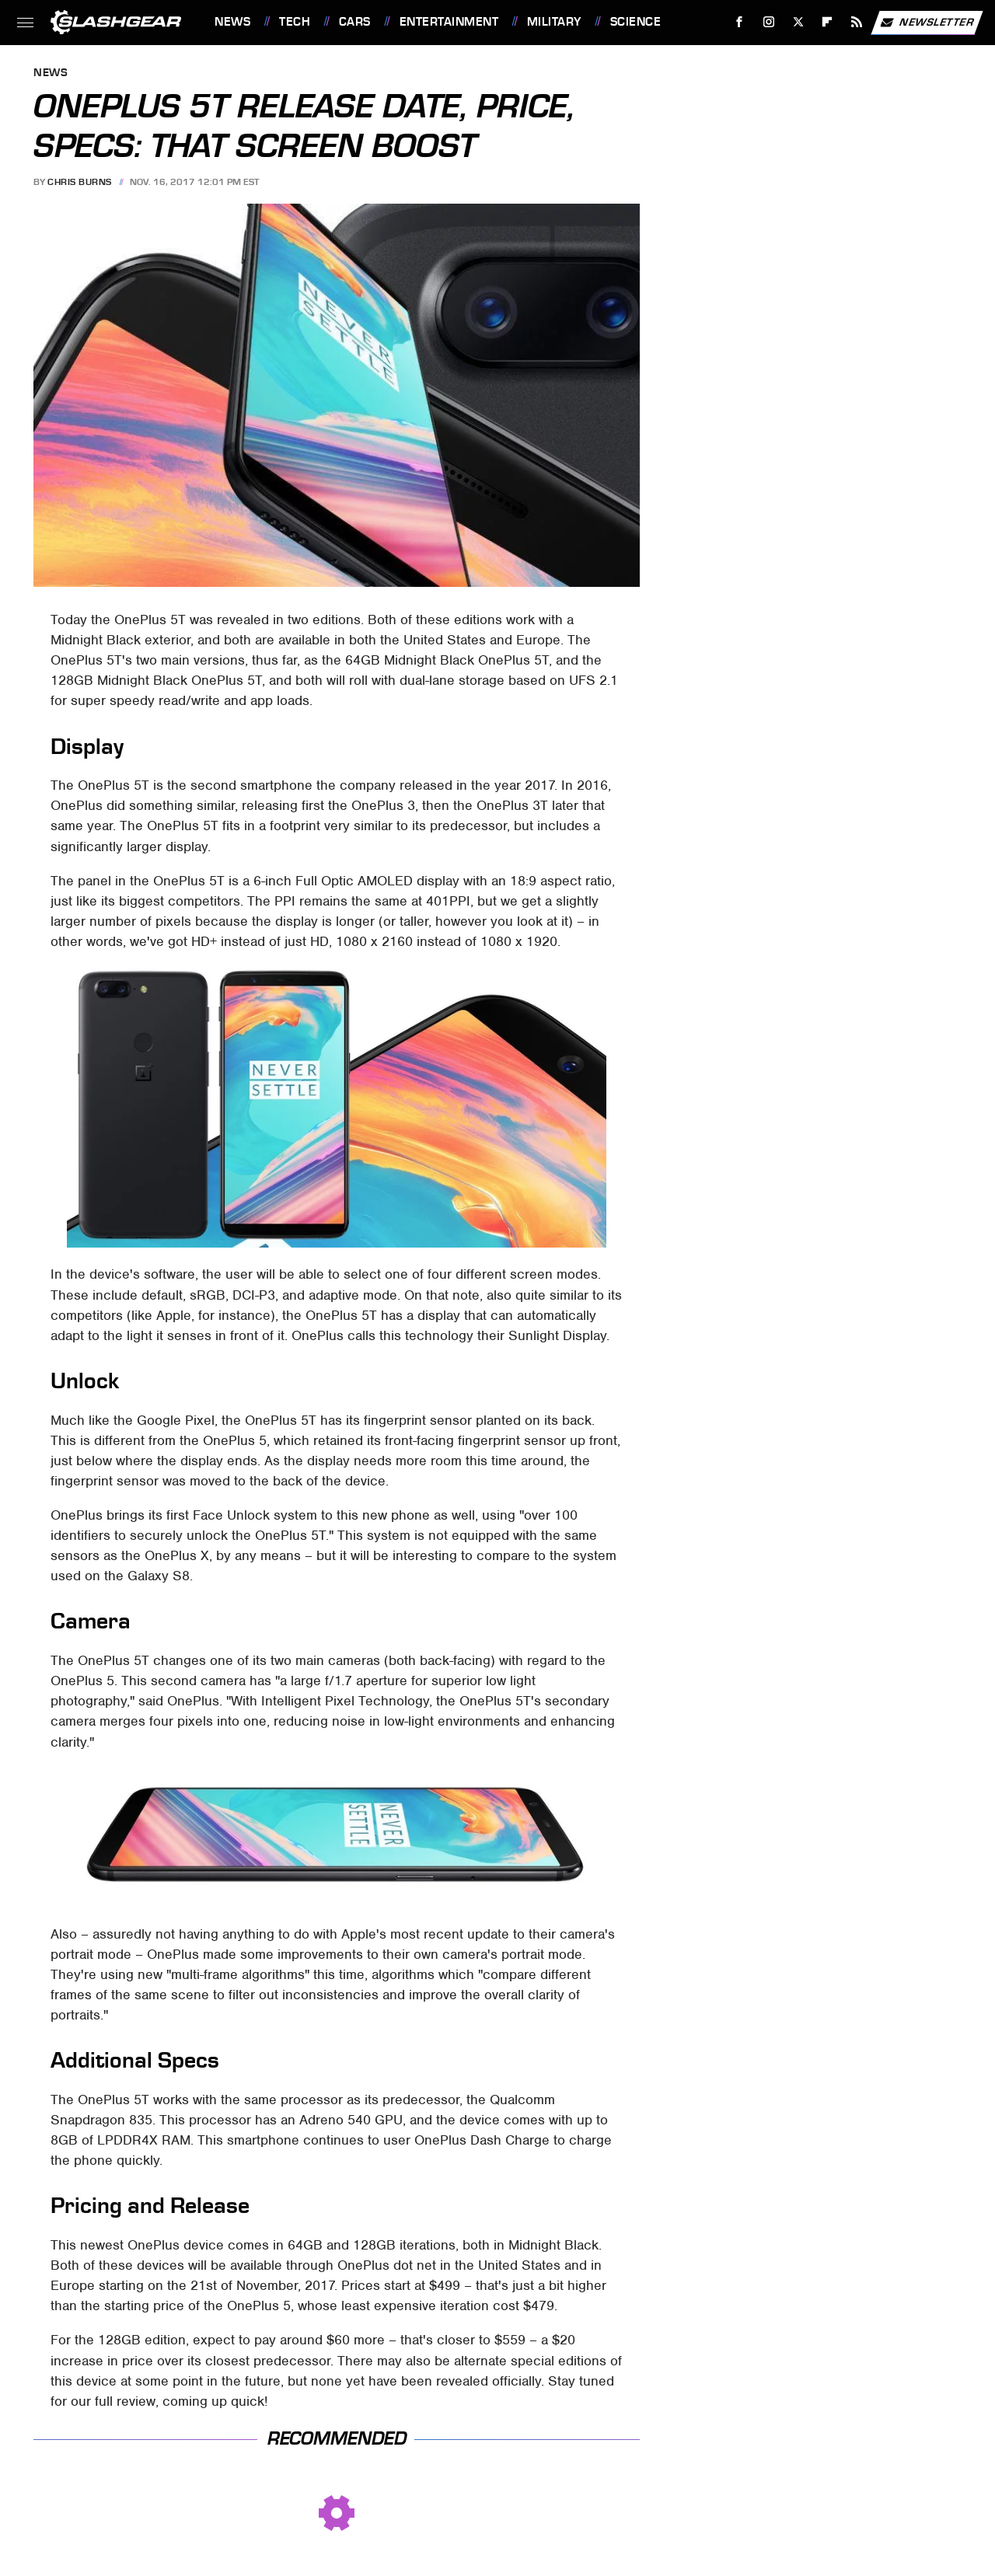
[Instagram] (769, 22)
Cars (355, 22)
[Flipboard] (827, 22)
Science (636, 22)
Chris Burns (79, 181)
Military (554, 22)
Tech (294, 22)
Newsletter (927, 23)
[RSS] (857, 22)
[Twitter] (798, 22)
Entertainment (449, 22)
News (232, 22)
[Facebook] (739, 22)
